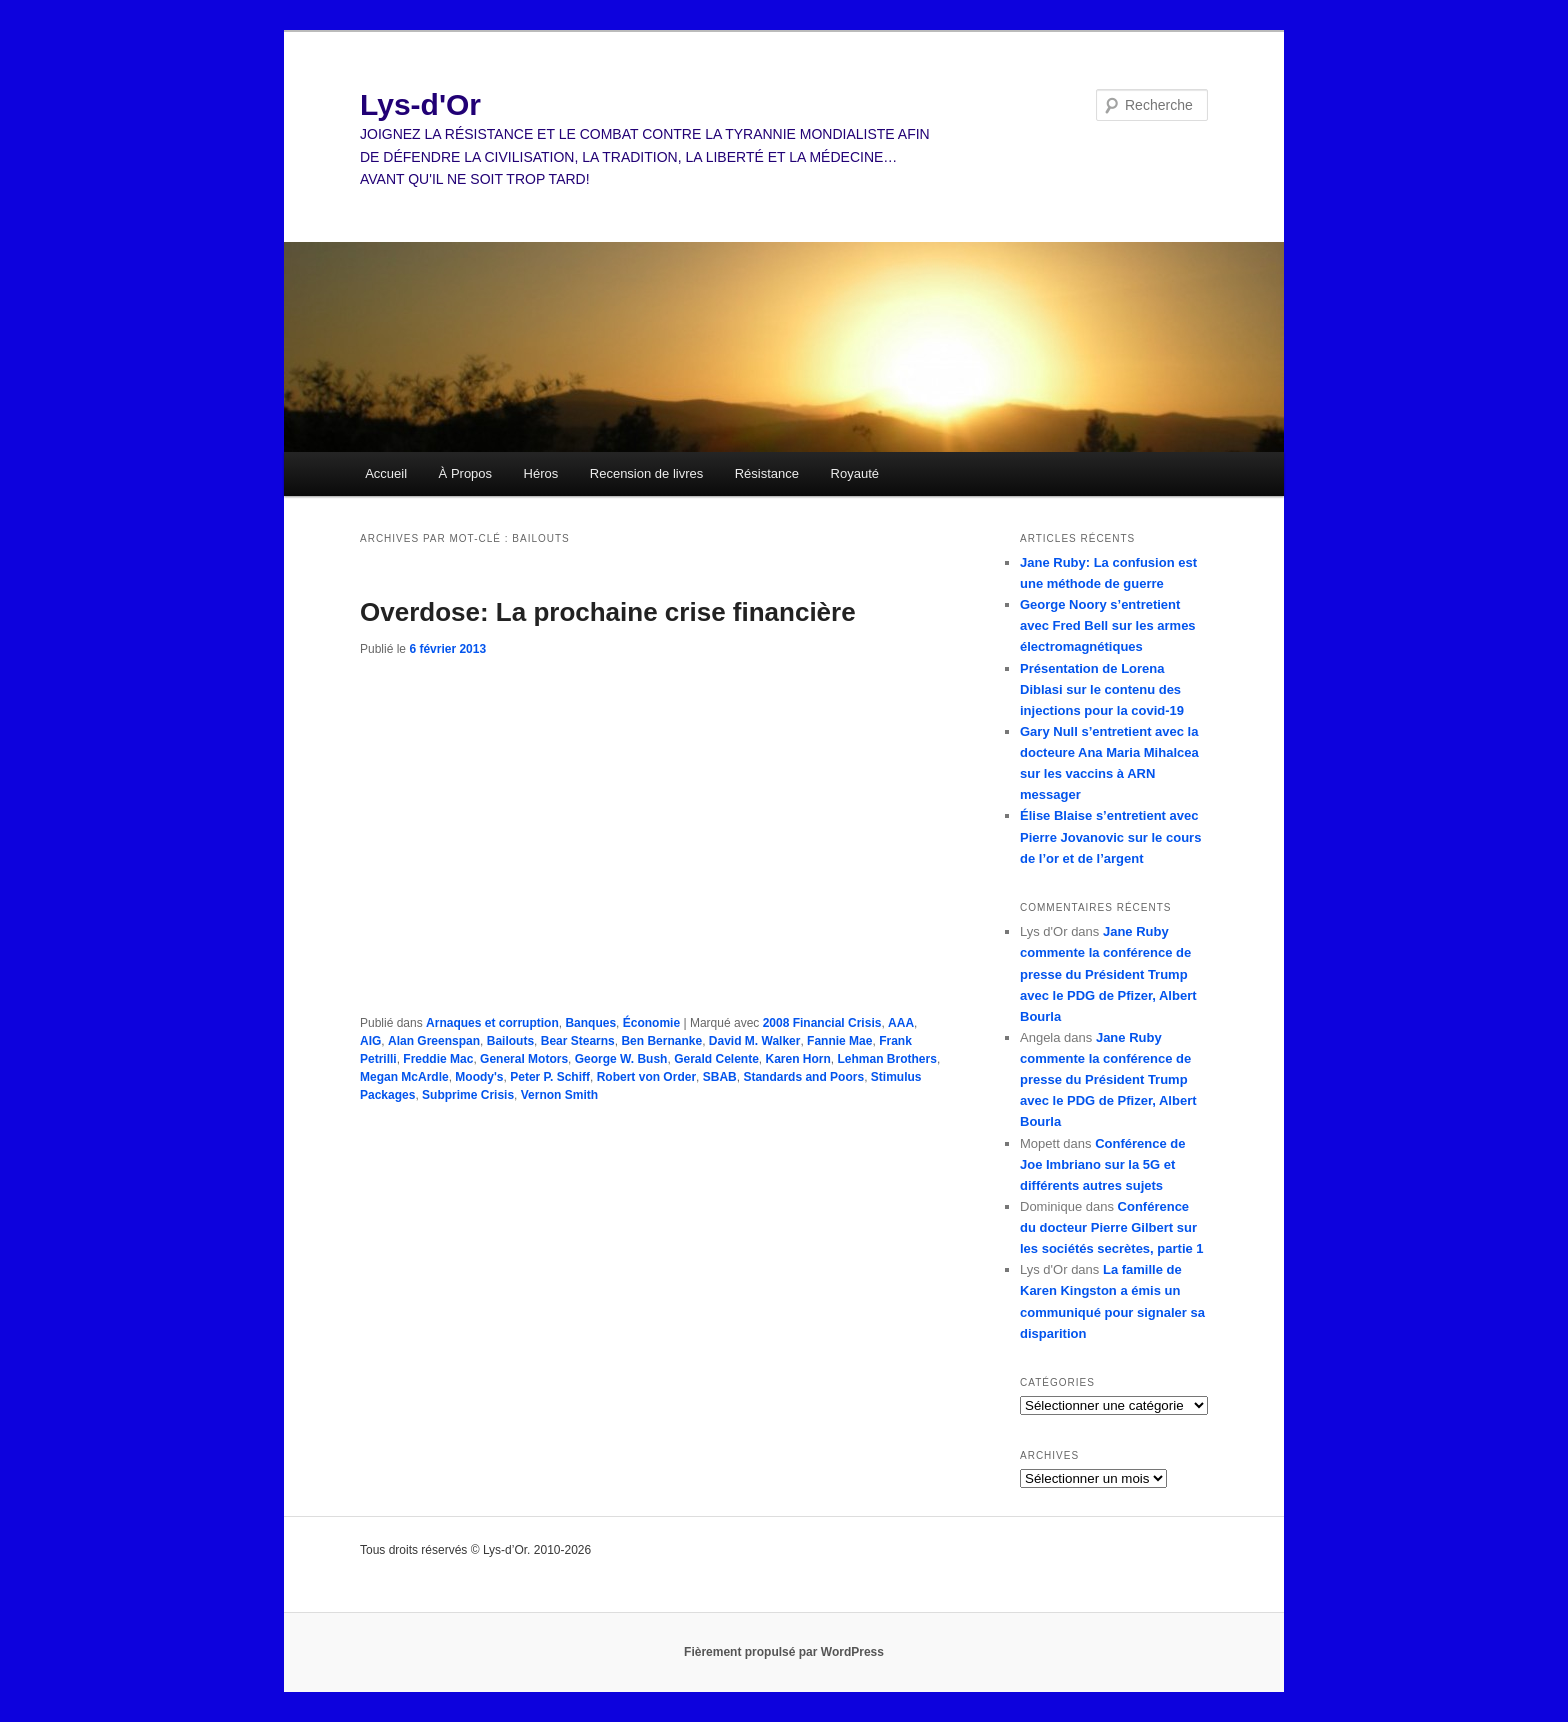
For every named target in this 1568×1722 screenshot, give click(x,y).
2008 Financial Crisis (822, 1023)
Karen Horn (798, 1059)
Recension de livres (646, 473)
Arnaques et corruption (492, 1023)
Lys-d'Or (420, 104)
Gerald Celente (716, 1059)
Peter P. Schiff (550, 1077)
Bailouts (510, 1041)
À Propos (465, 473)
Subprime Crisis (468, 1095)
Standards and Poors (803, 1077)
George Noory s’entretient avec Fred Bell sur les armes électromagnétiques (1108, 625)
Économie (651, 1023)
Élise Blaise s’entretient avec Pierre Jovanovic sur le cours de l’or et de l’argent (1110, 836)
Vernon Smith (559, 1095)
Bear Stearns (578, 1041)
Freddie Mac (438, 1059)
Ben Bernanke (661, 1041)
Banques (590, 1023)
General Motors (524, 1059)
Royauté (855, 473)
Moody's (479, 1077)
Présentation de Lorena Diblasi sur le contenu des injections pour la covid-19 (1102, 689)
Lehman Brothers (887, 1059)
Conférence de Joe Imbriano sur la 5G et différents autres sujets (1102, 1164)
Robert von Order (646, 1077)
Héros (541, 473)
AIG (370, 1041)
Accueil (386, 473)
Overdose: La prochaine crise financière (608, 612)
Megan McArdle (404, 1077)
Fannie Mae (839, 1041)
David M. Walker (755, 1041)
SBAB (720, 1077)
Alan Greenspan (434, 1041)
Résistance (767, 473)
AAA (901, 1023)
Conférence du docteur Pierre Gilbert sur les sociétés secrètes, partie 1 (1112, 1227)
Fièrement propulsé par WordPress (784, 1652)
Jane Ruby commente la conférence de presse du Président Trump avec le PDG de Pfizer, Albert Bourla (1108, 974)
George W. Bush (621, 1059)
